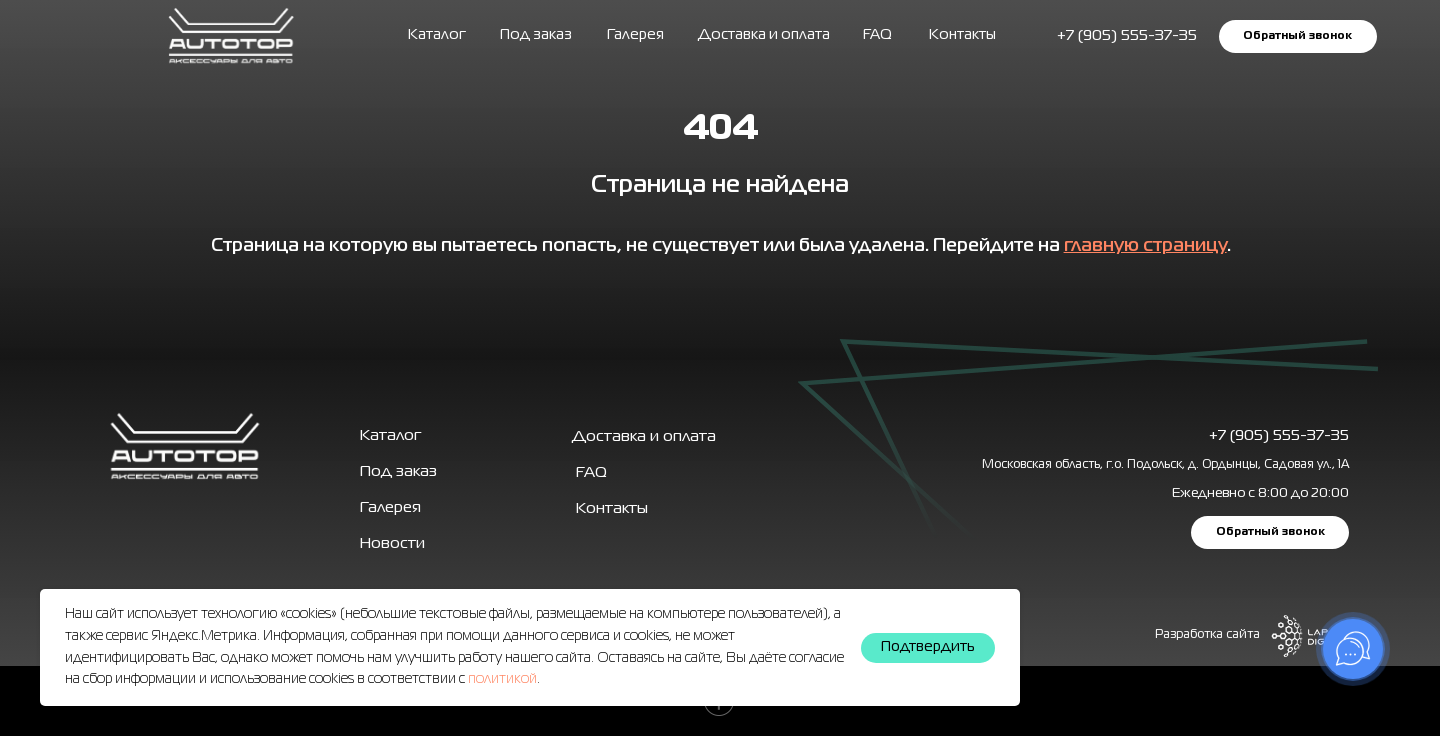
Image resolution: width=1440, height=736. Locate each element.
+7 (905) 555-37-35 (1279, 436)
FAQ (877, 35)
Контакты (962, 35)
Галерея (390, 508)
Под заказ (536, 35)
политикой (502, 679)
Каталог (437, 35)
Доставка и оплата (764, 35)
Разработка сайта (1207, 635)
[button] (1297, 36)
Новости (392, 544)
